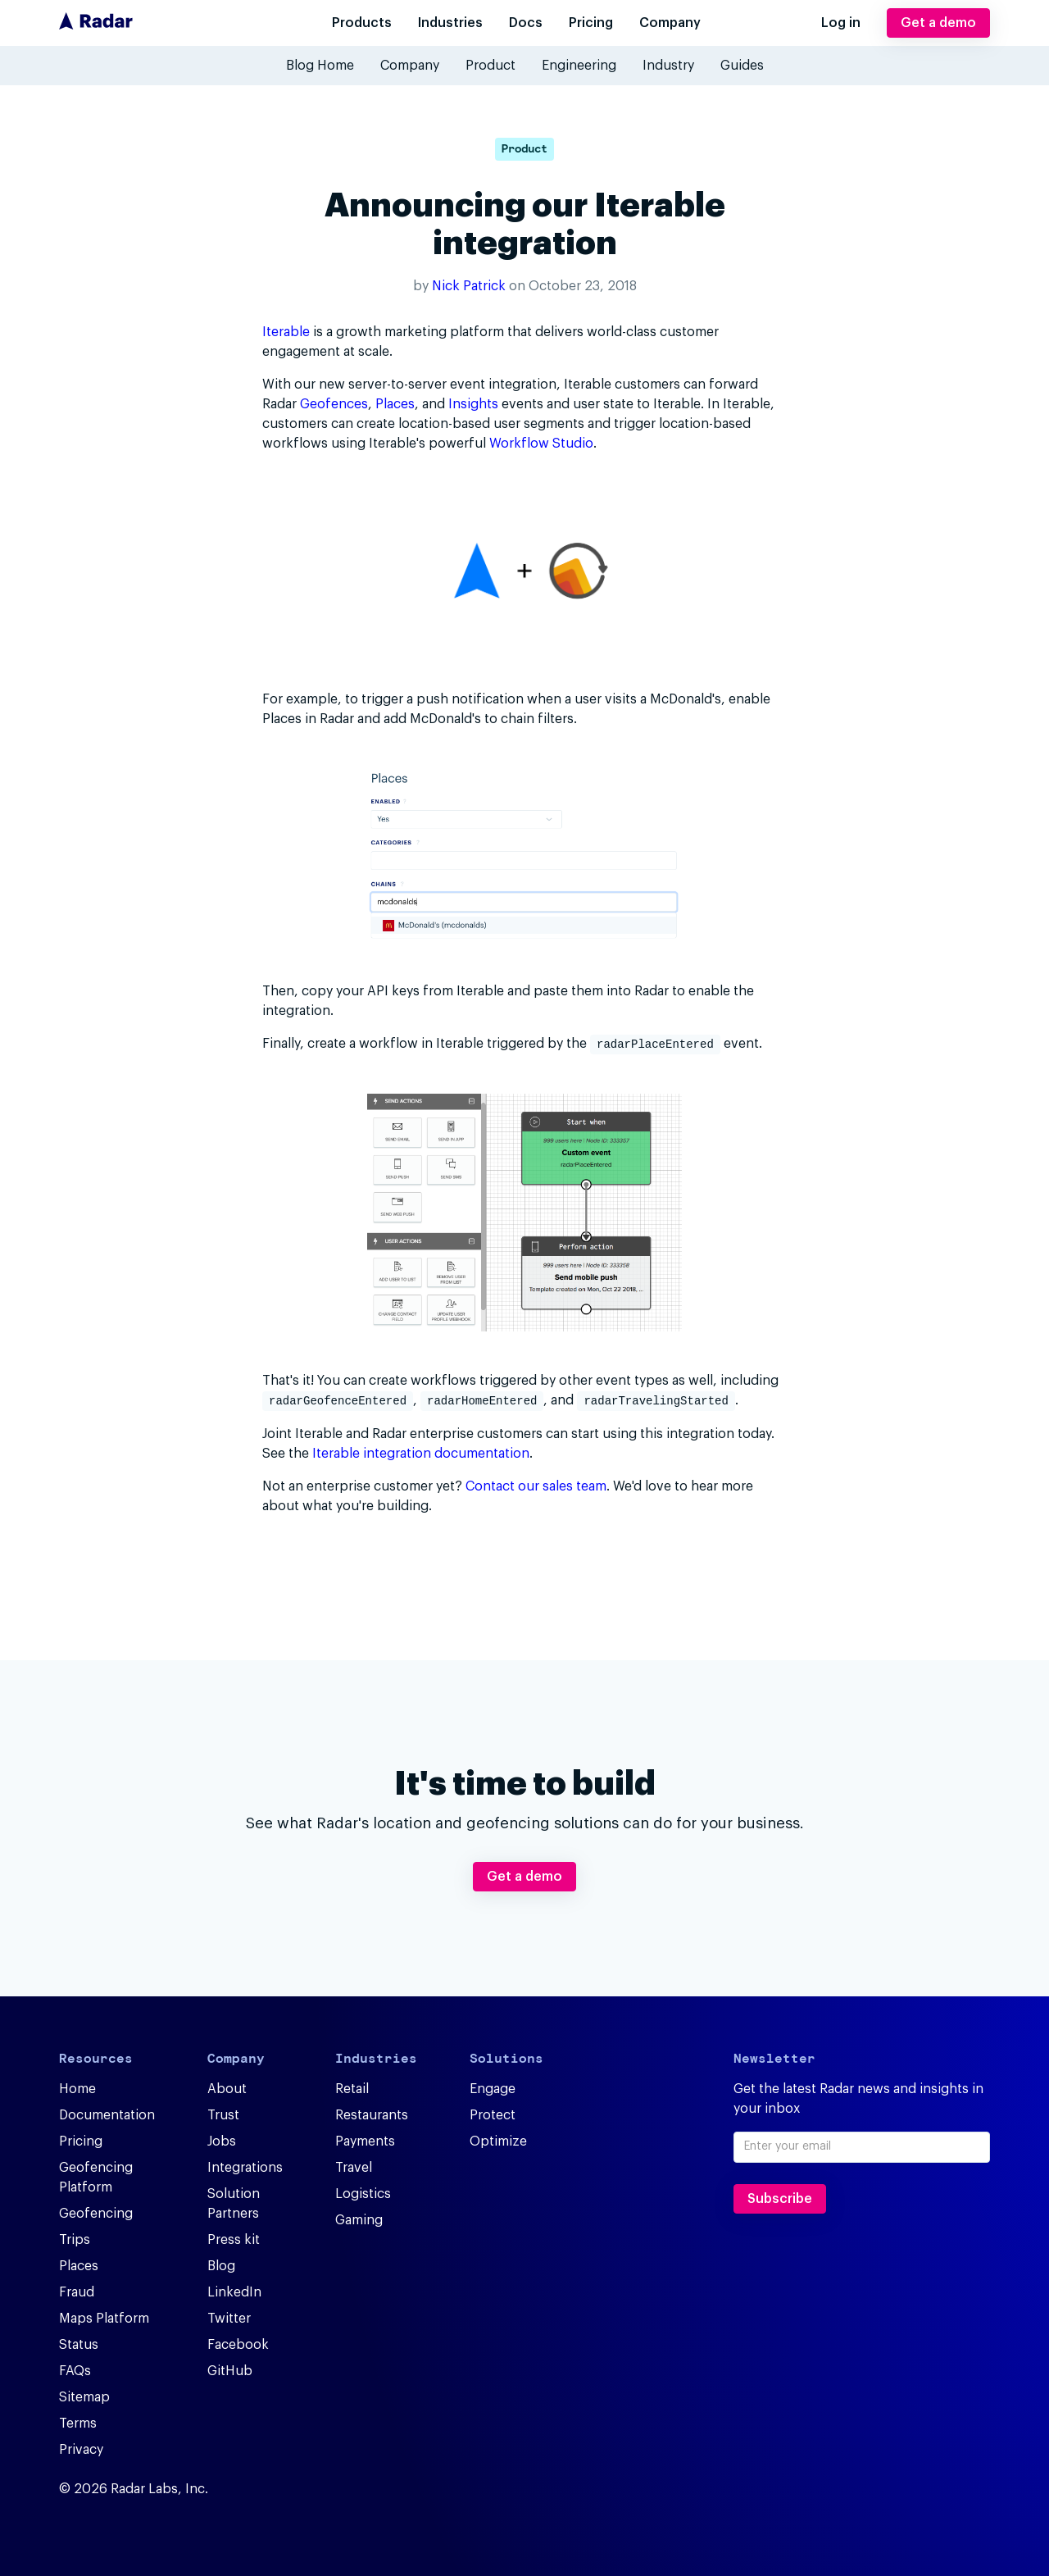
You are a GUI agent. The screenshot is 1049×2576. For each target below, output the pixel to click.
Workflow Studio (541, 443)
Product (524, 148)
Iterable (286, 332)
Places (395, 404)
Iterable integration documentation (420, 1452)
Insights (473, 404)
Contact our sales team (535, 1484)
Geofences (334, 404)
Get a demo (938, 23)
